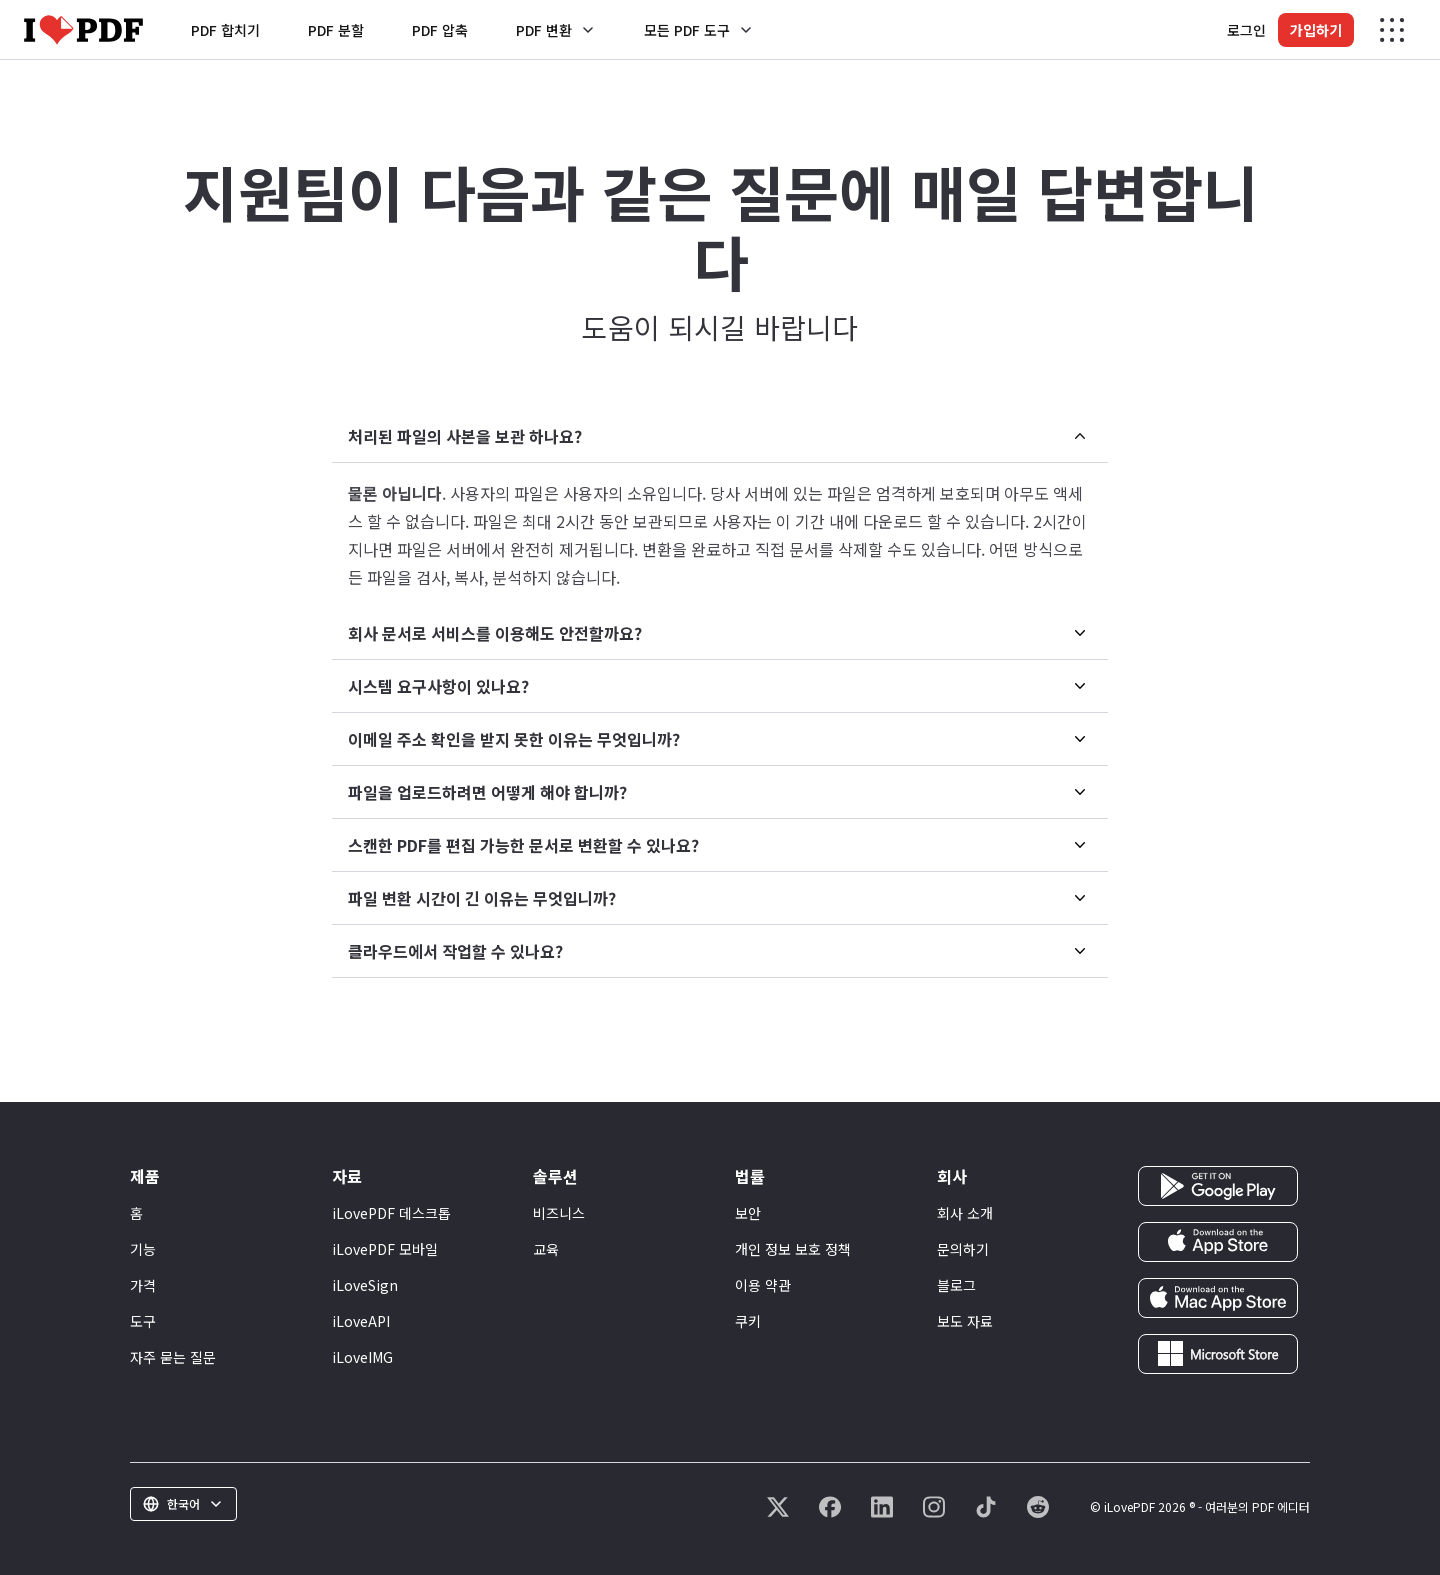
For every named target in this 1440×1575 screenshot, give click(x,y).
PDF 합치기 (225, 30)
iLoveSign (365, 1285)
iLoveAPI (361, 1321)
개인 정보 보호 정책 (793, 1249)
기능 (143, 1249)
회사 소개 (965, 1213)
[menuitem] (720, 508)
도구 (143, 1321)
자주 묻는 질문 (173, 1357)
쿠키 (748, 1321)
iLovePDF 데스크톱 (391, 1213)
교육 (546, 1249)
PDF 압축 (440, 30)
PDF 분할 (336, 30)
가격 (143, 1285)
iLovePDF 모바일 (385, 1249)
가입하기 (1316, 30)
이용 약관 (763, 1285)
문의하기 (963, 1249)
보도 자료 (965, 1321)
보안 (748, 1213)
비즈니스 (559, 1213)
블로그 (956, 1285)
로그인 (1246, 30)
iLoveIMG (362, 1357)
